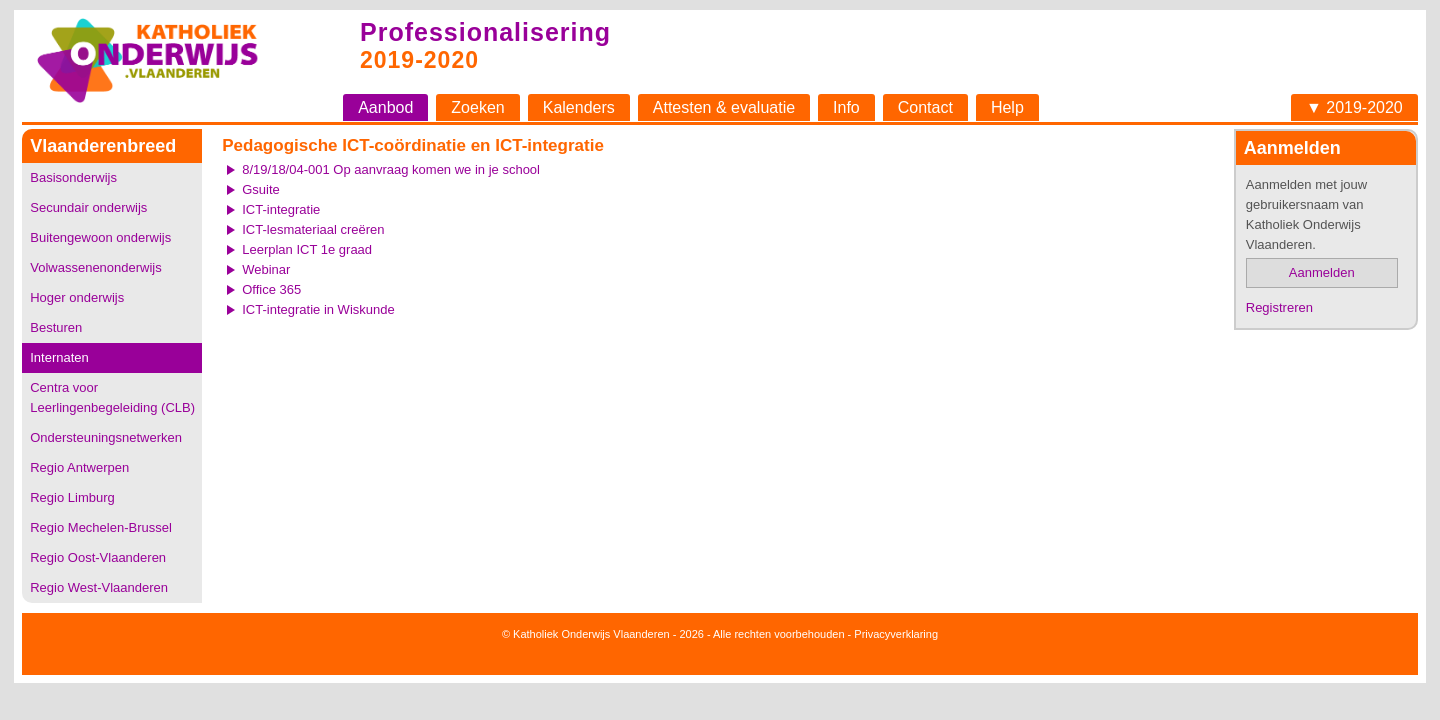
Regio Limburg (72, 497)
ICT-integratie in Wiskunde (318, 309)
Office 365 (271, 289)
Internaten (59, 357)
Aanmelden (1322, 272)
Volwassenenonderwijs (96, 267)
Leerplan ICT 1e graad (307, 249)
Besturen (56, 327)
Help (1007, 107)
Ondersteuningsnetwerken (106, 437)
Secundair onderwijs (88, 207)
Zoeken (477, 107)
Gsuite (261, 189)
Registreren (1279, 307)
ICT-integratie (281, 209)
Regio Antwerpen (79, 467)
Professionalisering (485, 32)
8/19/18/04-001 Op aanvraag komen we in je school (391, 169)
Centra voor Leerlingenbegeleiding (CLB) (112, 397)
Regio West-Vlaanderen (99, 587)
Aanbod (385, 107)
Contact (925, 107)
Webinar (266, 269)
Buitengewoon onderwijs (100, 237)
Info (846, 107)
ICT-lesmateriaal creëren (313, 229)
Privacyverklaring (896, 634)
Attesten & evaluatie (724, 107)
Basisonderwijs (73, 177)
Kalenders (579, 107)
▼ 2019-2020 (1354, 107)
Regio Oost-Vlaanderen (98, 557)
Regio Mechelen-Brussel (101, 527)
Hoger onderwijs (77, 297)
